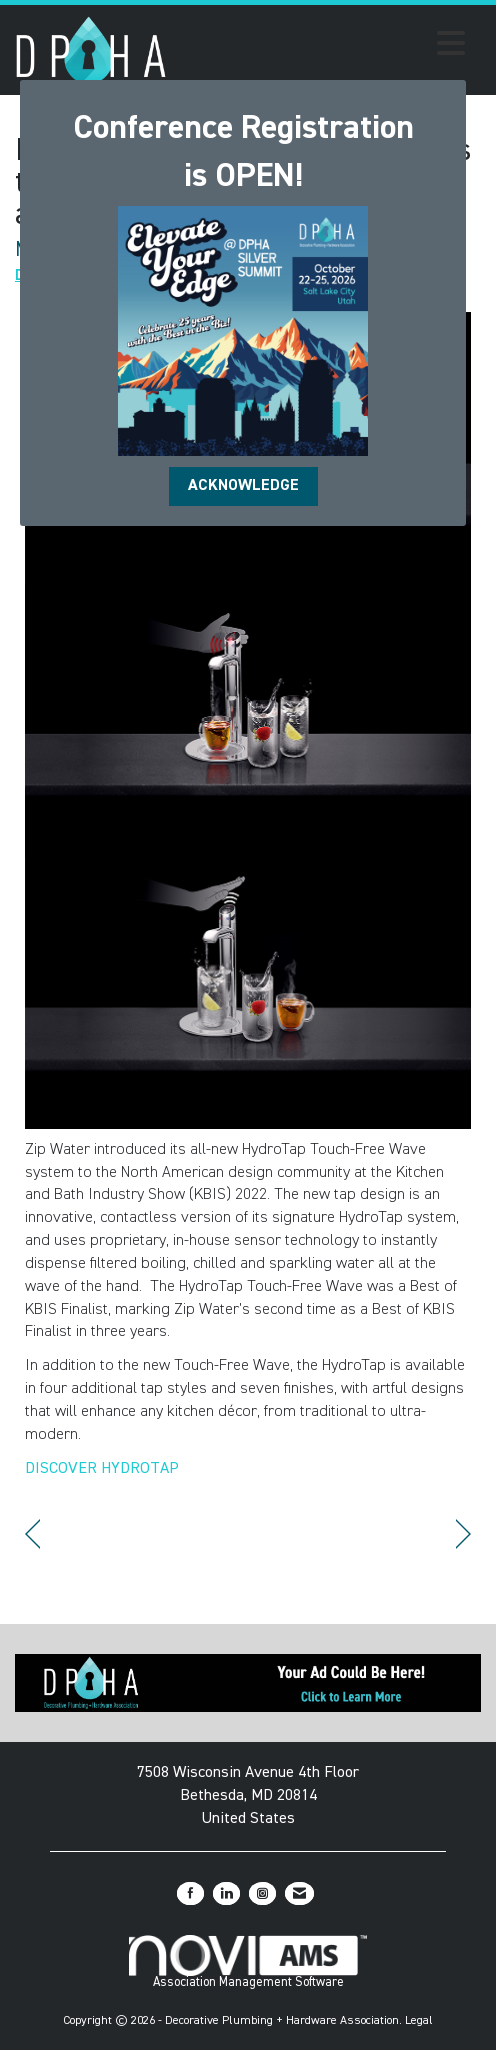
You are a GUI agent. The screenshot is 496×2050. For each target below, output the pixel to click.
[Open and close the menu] (321, 47)
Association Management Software (248, 1962)
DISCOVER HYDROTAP (102, 1469)
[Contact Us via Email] (299, 1893)
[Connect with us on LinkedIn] (226, 1893)
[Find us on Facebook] (190, 1893)
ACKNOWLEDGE (243, 486)
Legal (419, 2021)
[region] (463, 1534)
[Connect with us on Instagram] (262, 1893)
